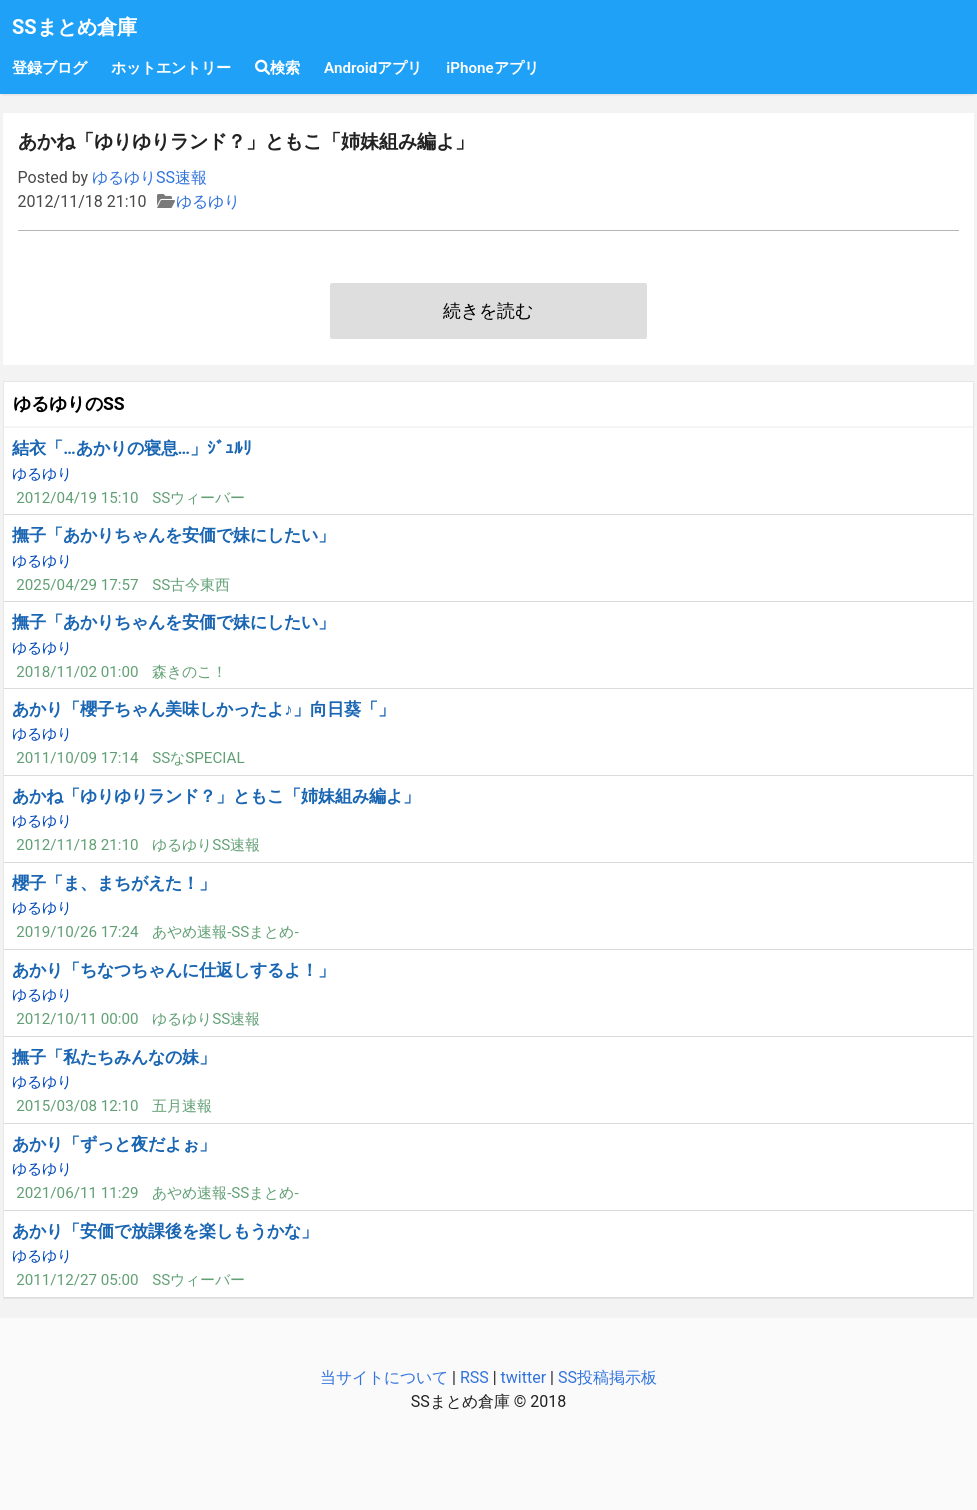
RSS (474, 1377)
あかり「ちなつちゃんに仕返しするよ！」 (173, 970)
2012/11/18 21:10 (77, 845)
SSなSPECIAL (198, 758)
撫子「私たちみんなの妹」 (114, 1057)
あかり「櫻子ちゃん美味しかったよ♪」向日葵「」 (203, 709)
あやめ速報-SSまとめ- (225, 932)
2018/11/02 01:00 (77, 672)
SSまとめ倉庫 (74, 27)
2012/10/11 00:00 (77, 1019)
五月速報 (182, 1106)
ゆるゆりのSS (69, 404)
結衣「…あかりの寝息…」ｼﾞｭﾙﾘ (132, 448)
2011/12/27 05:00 (77, 1280)
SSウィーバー (198, 498)
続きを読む (488, 311)
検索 (277, 68)
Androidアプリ (373, 68)
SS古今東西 (191, 585)
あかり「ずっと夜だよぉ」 (114, 1144)
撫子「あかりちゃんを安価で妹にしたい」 (173, 535)
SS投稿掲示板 (607, 1377)
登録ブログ (49, 68)
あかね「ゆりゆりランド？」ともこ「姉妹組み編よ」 (216, 796)
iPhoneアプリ (492, 68)
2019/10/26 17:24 (77, 932)
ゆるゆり (208, 201)
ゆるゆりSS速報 (149, 177)
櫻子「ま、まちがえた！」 (114, 883)
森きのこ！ (189, 672)
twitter (524, 1377)
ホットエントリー (171, 68)
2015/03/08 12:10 (77, 1106)
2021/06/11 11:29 (77, 1193)
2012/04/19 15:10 (77, 498)
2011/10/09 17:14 (77, 758)
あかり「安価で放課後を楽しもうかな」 (165, 1231)
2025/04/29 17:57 (77, 585)
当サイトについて (384, 1377)
